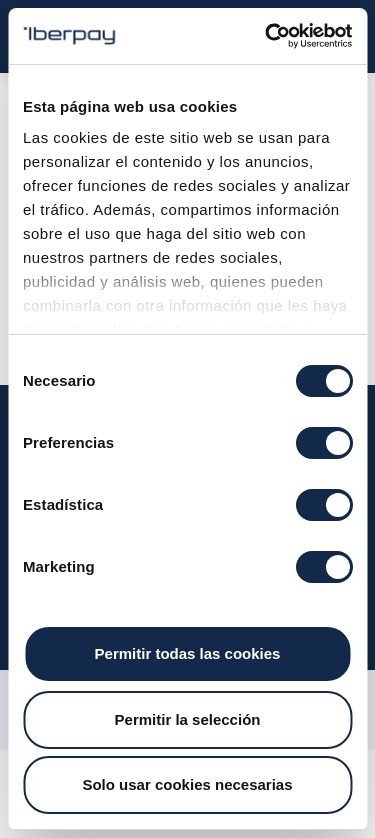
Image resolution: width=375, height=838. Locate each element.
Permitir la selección (188, 719)
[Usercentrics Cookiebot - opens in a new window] (267, 36)
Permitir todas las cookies (188, 653)
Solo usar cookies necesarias (187, 784)
